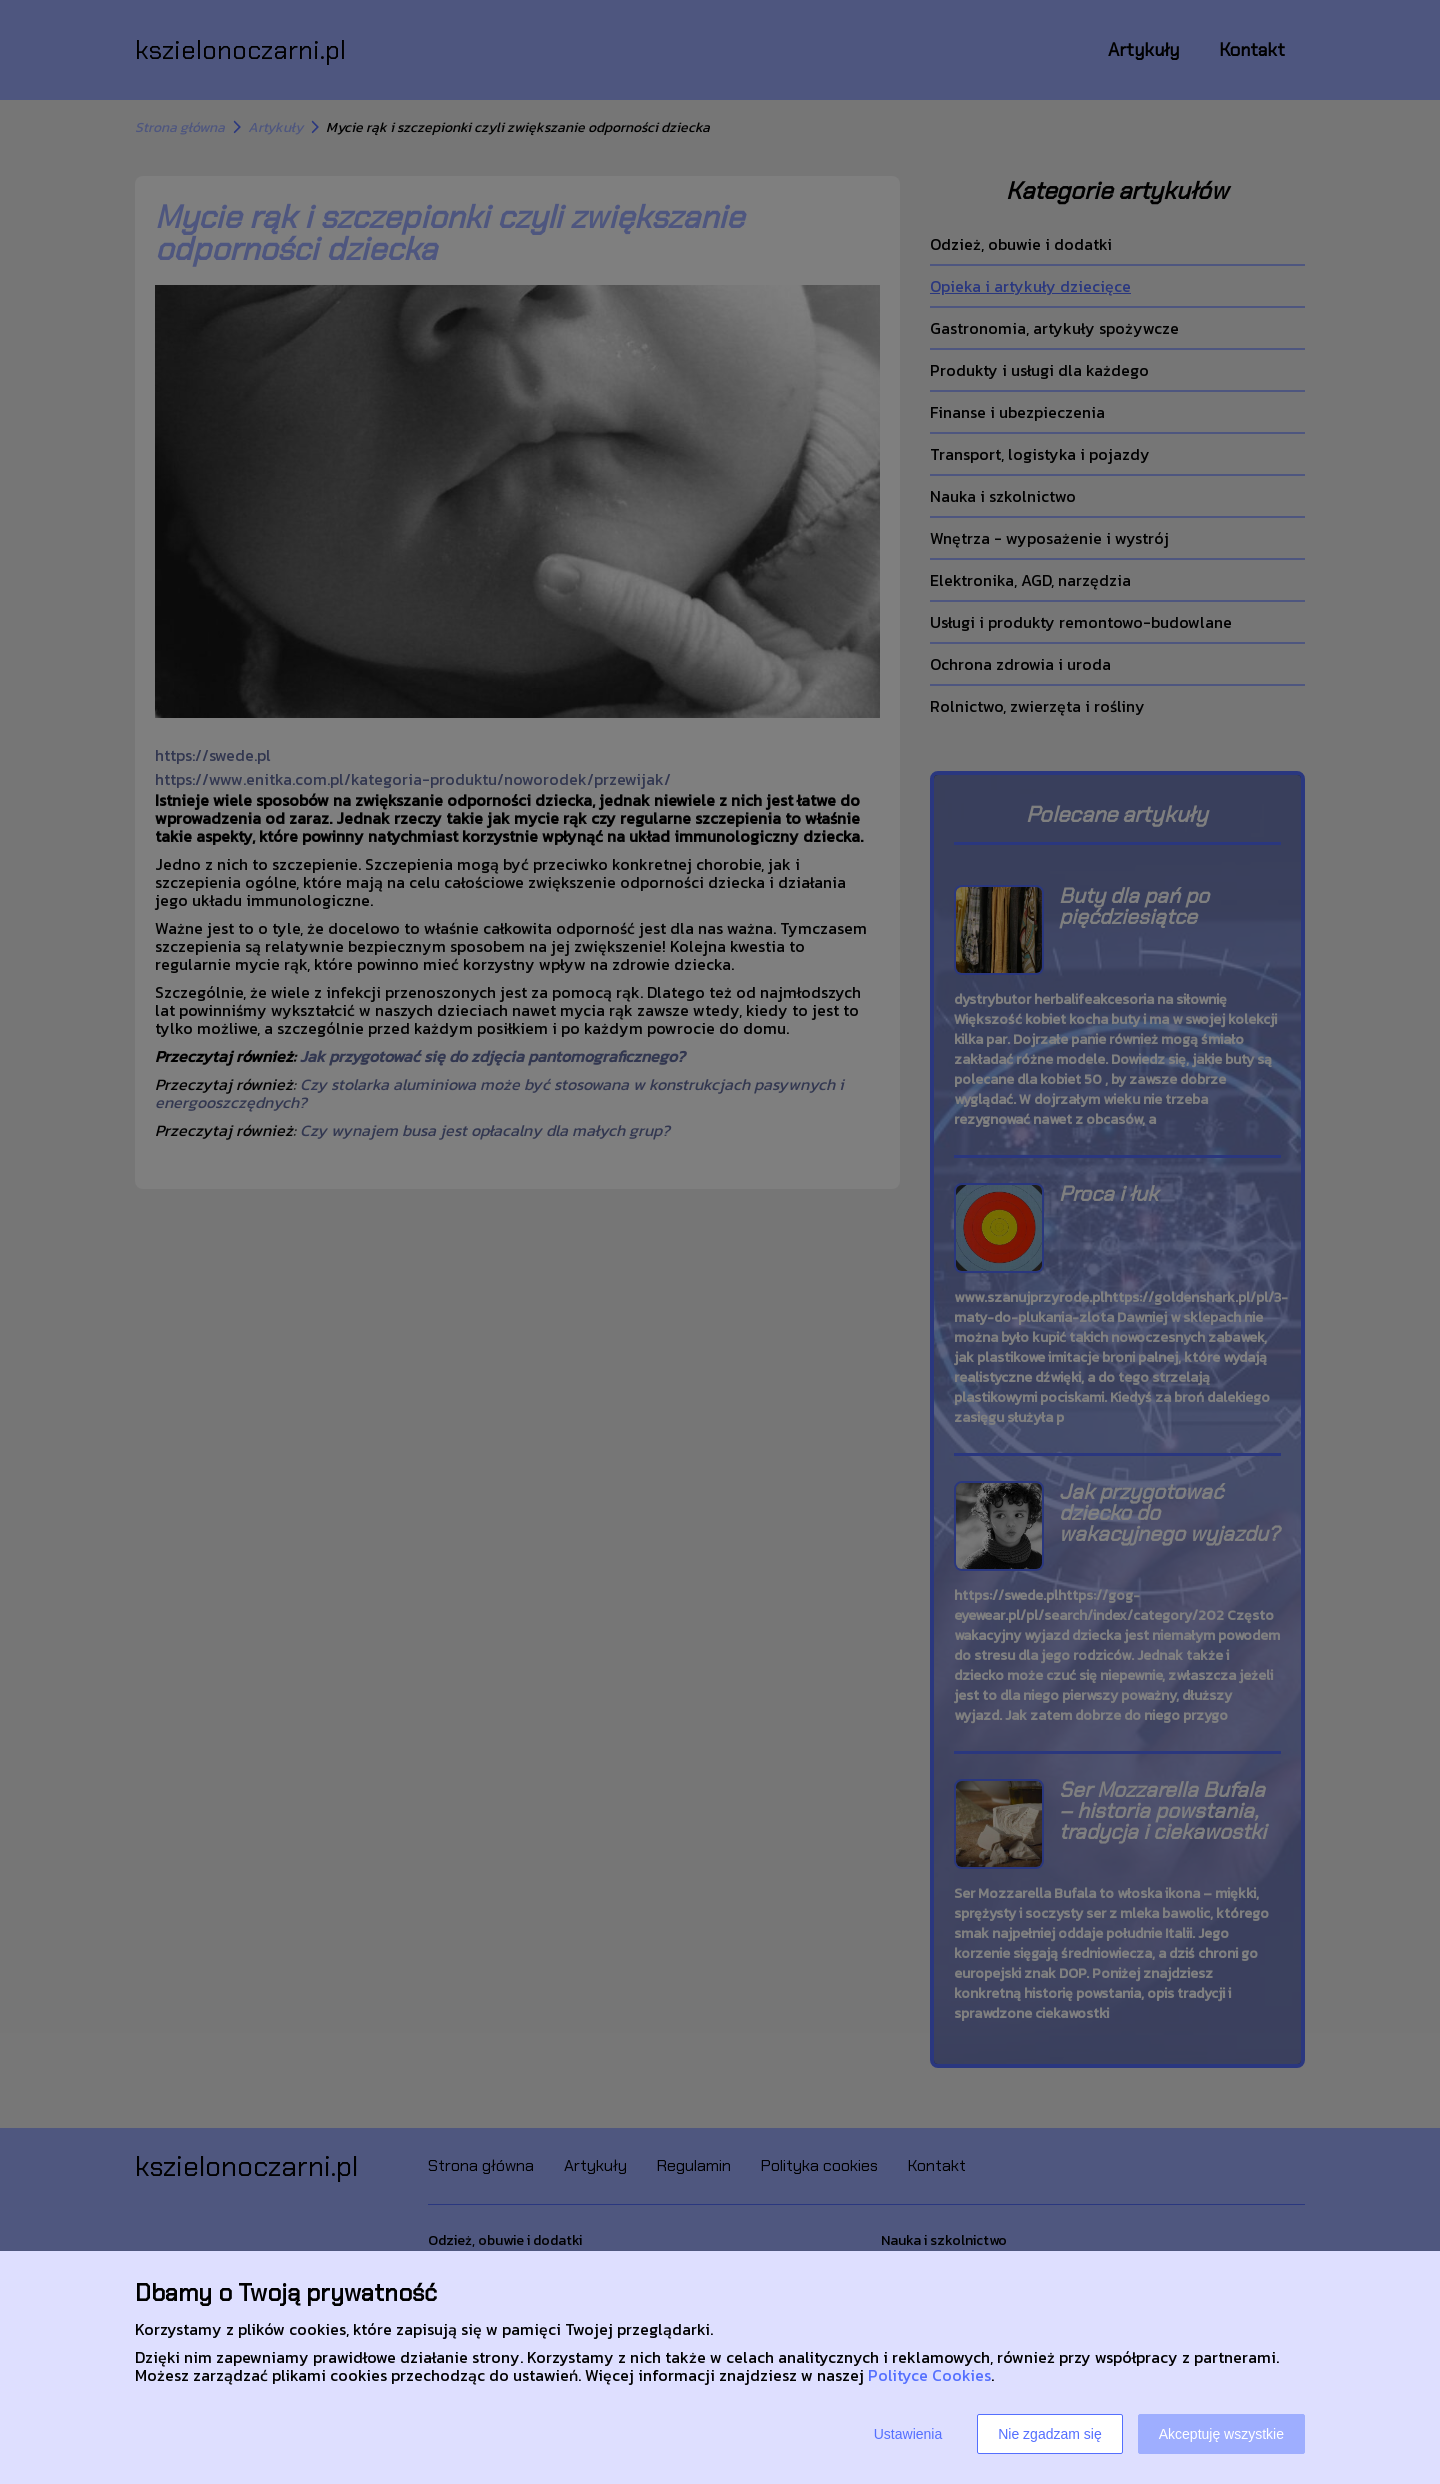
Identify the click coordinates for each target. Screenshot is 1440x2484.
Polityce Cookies (929, 2375)
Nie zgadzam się (1050, 2434)
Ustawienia (908, 2434)
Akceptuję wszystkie (1221, 2434)
